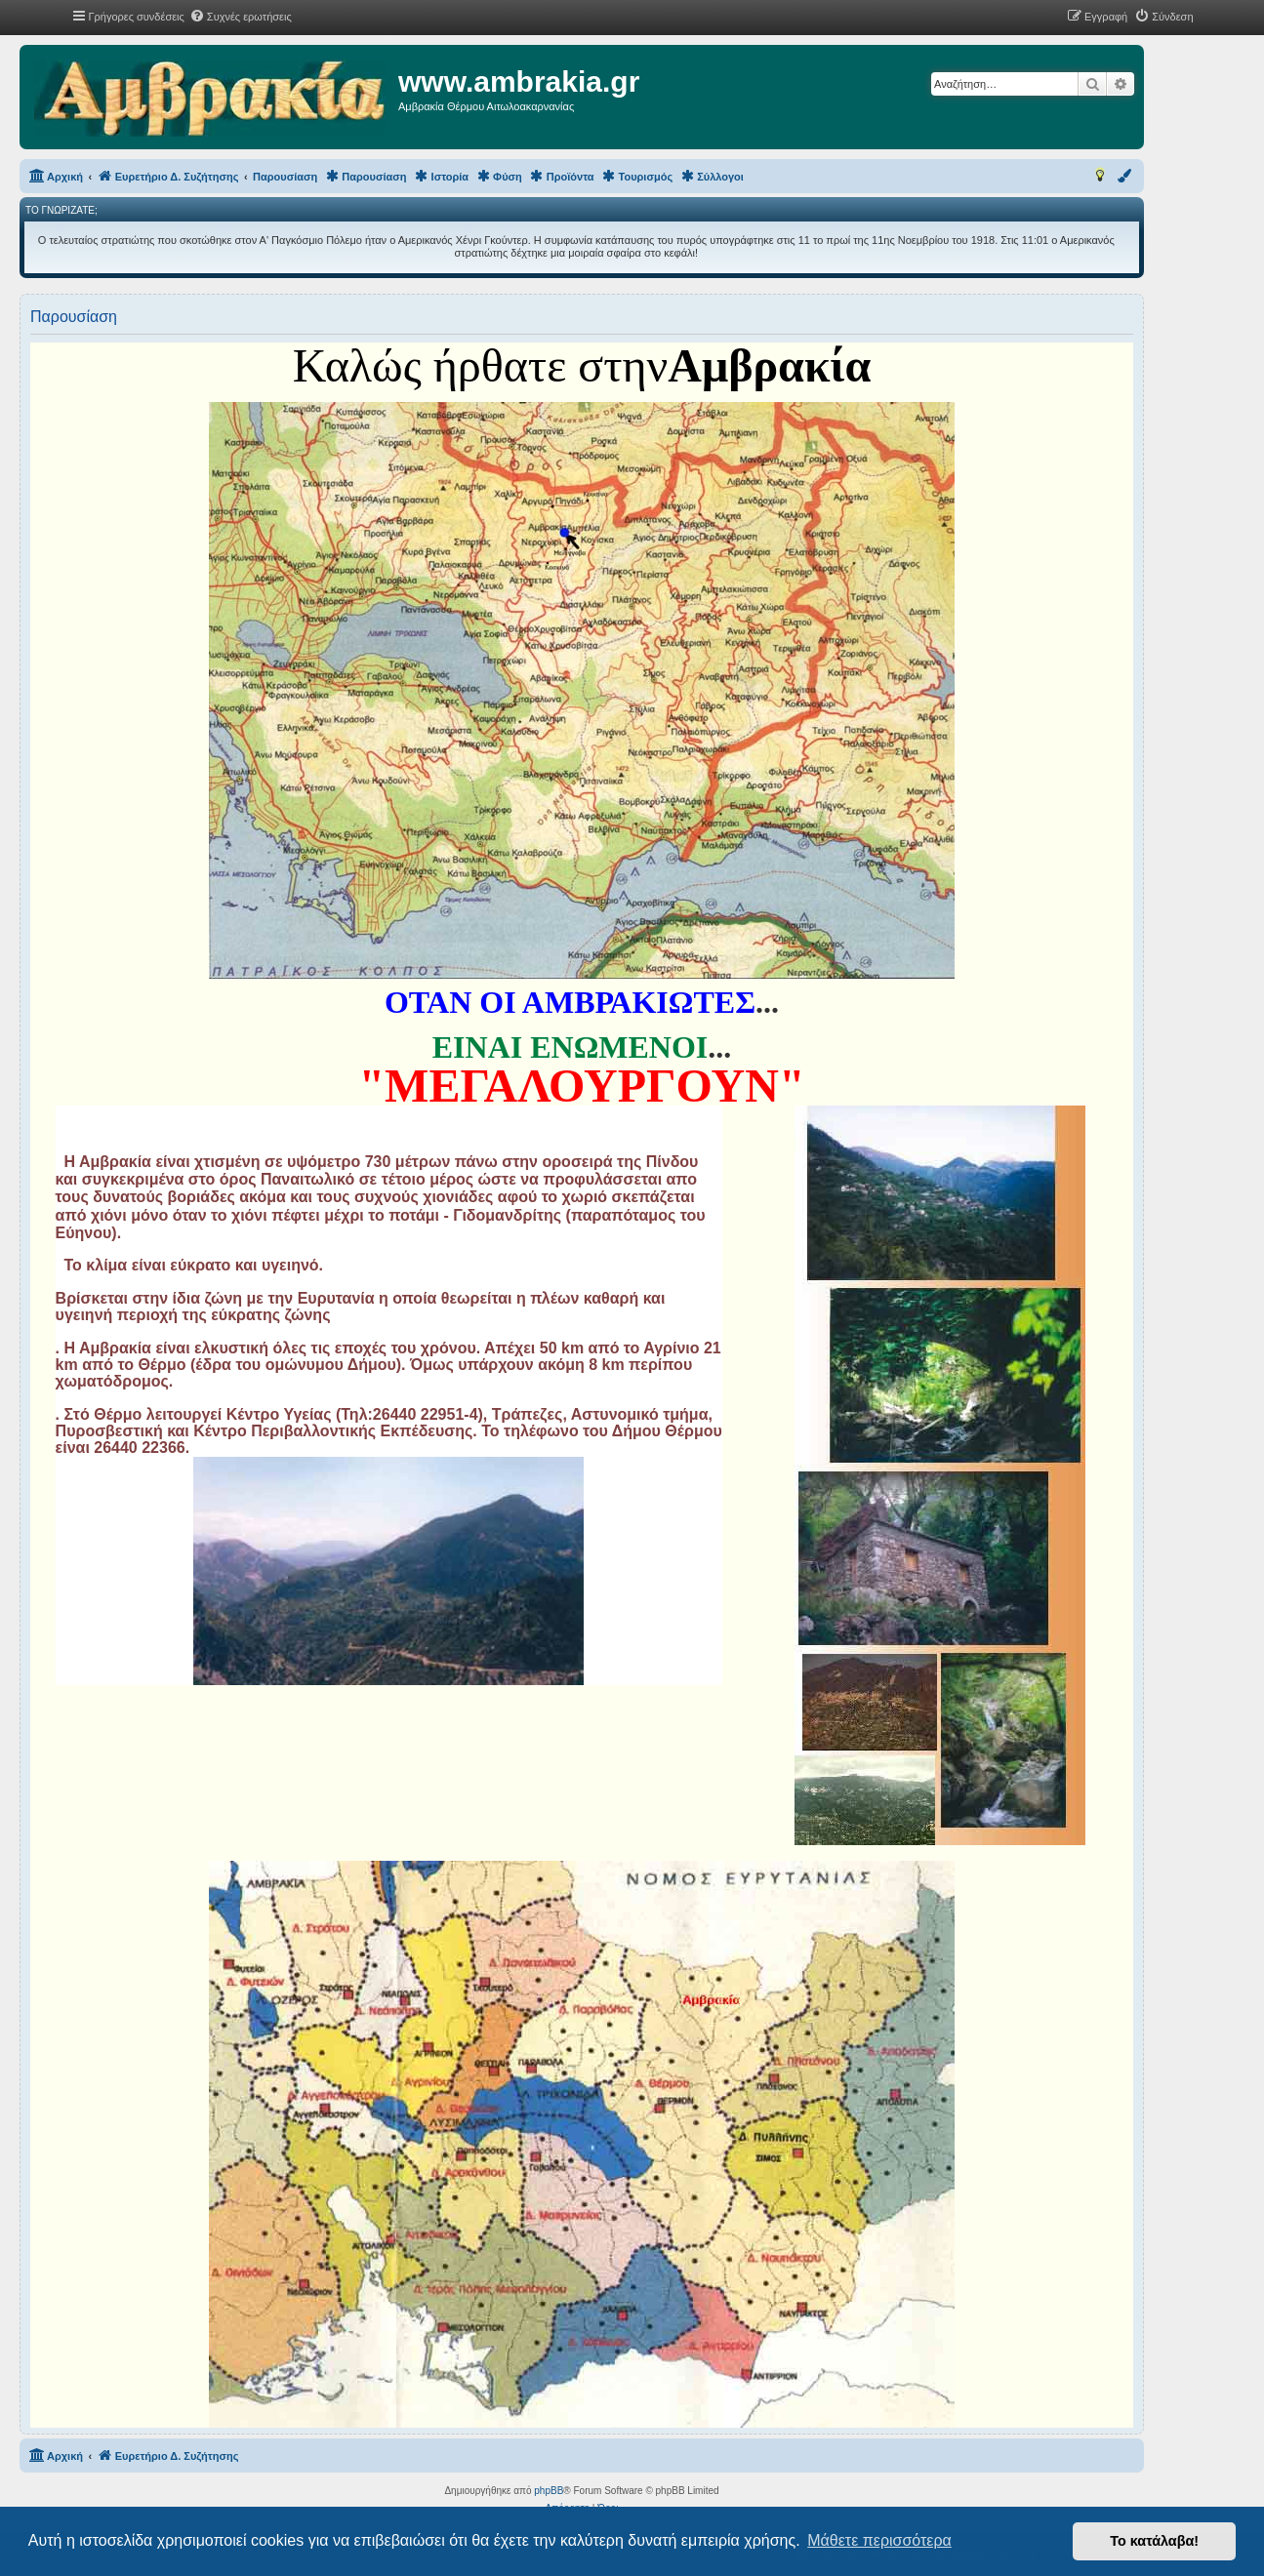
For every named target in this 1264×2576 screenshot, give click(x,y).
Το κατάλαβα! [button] (1154, 2541)
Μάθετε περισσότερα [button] (879, 2540)
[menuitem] (240, 16)
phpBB (548, 2490)
